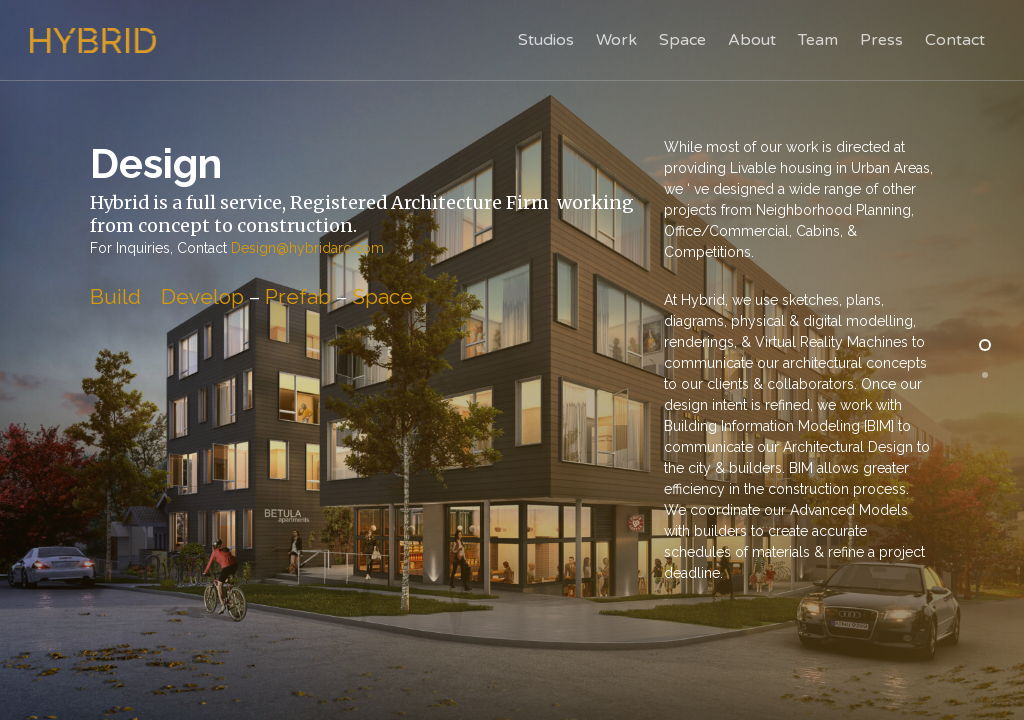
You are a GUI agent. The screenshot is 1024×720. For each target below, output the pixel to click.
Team (818, 40)
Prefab (298, 296)
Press (881, 40)
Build (115, 296)
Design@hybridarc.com (307, 248)
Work (616, 40)
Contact (955, 40)
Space (682, 40)
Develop (202, 296)
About (752, 40)
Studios (546, 40)
